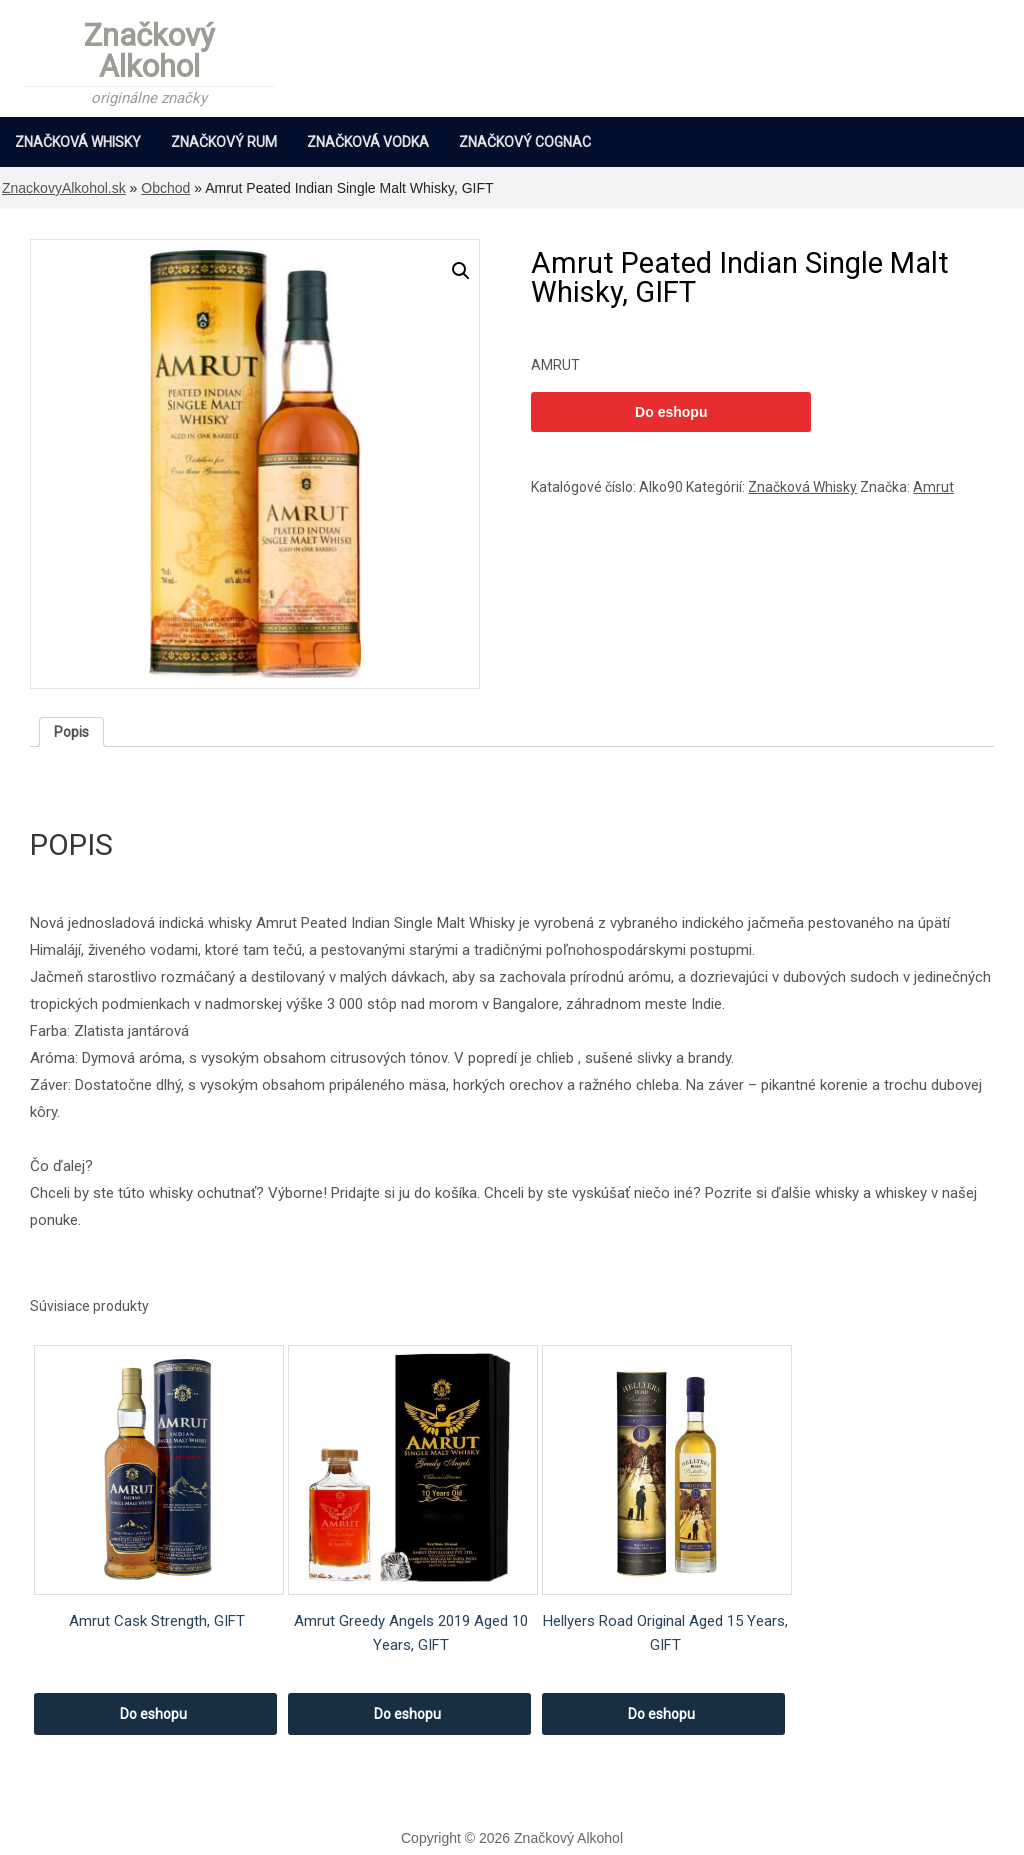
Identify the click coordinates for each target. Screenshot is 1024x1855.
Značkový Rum (224, 142)
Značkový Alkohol (149, 52)
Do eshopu (671, 412)
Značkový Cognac (525, 142)
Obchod (165, 188)
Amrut (933, 487)
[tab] (71, 732)
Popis (71, 732)
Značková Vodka (368, 142)
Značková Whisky (78, 142)
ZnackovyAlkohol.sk (64, 188)
